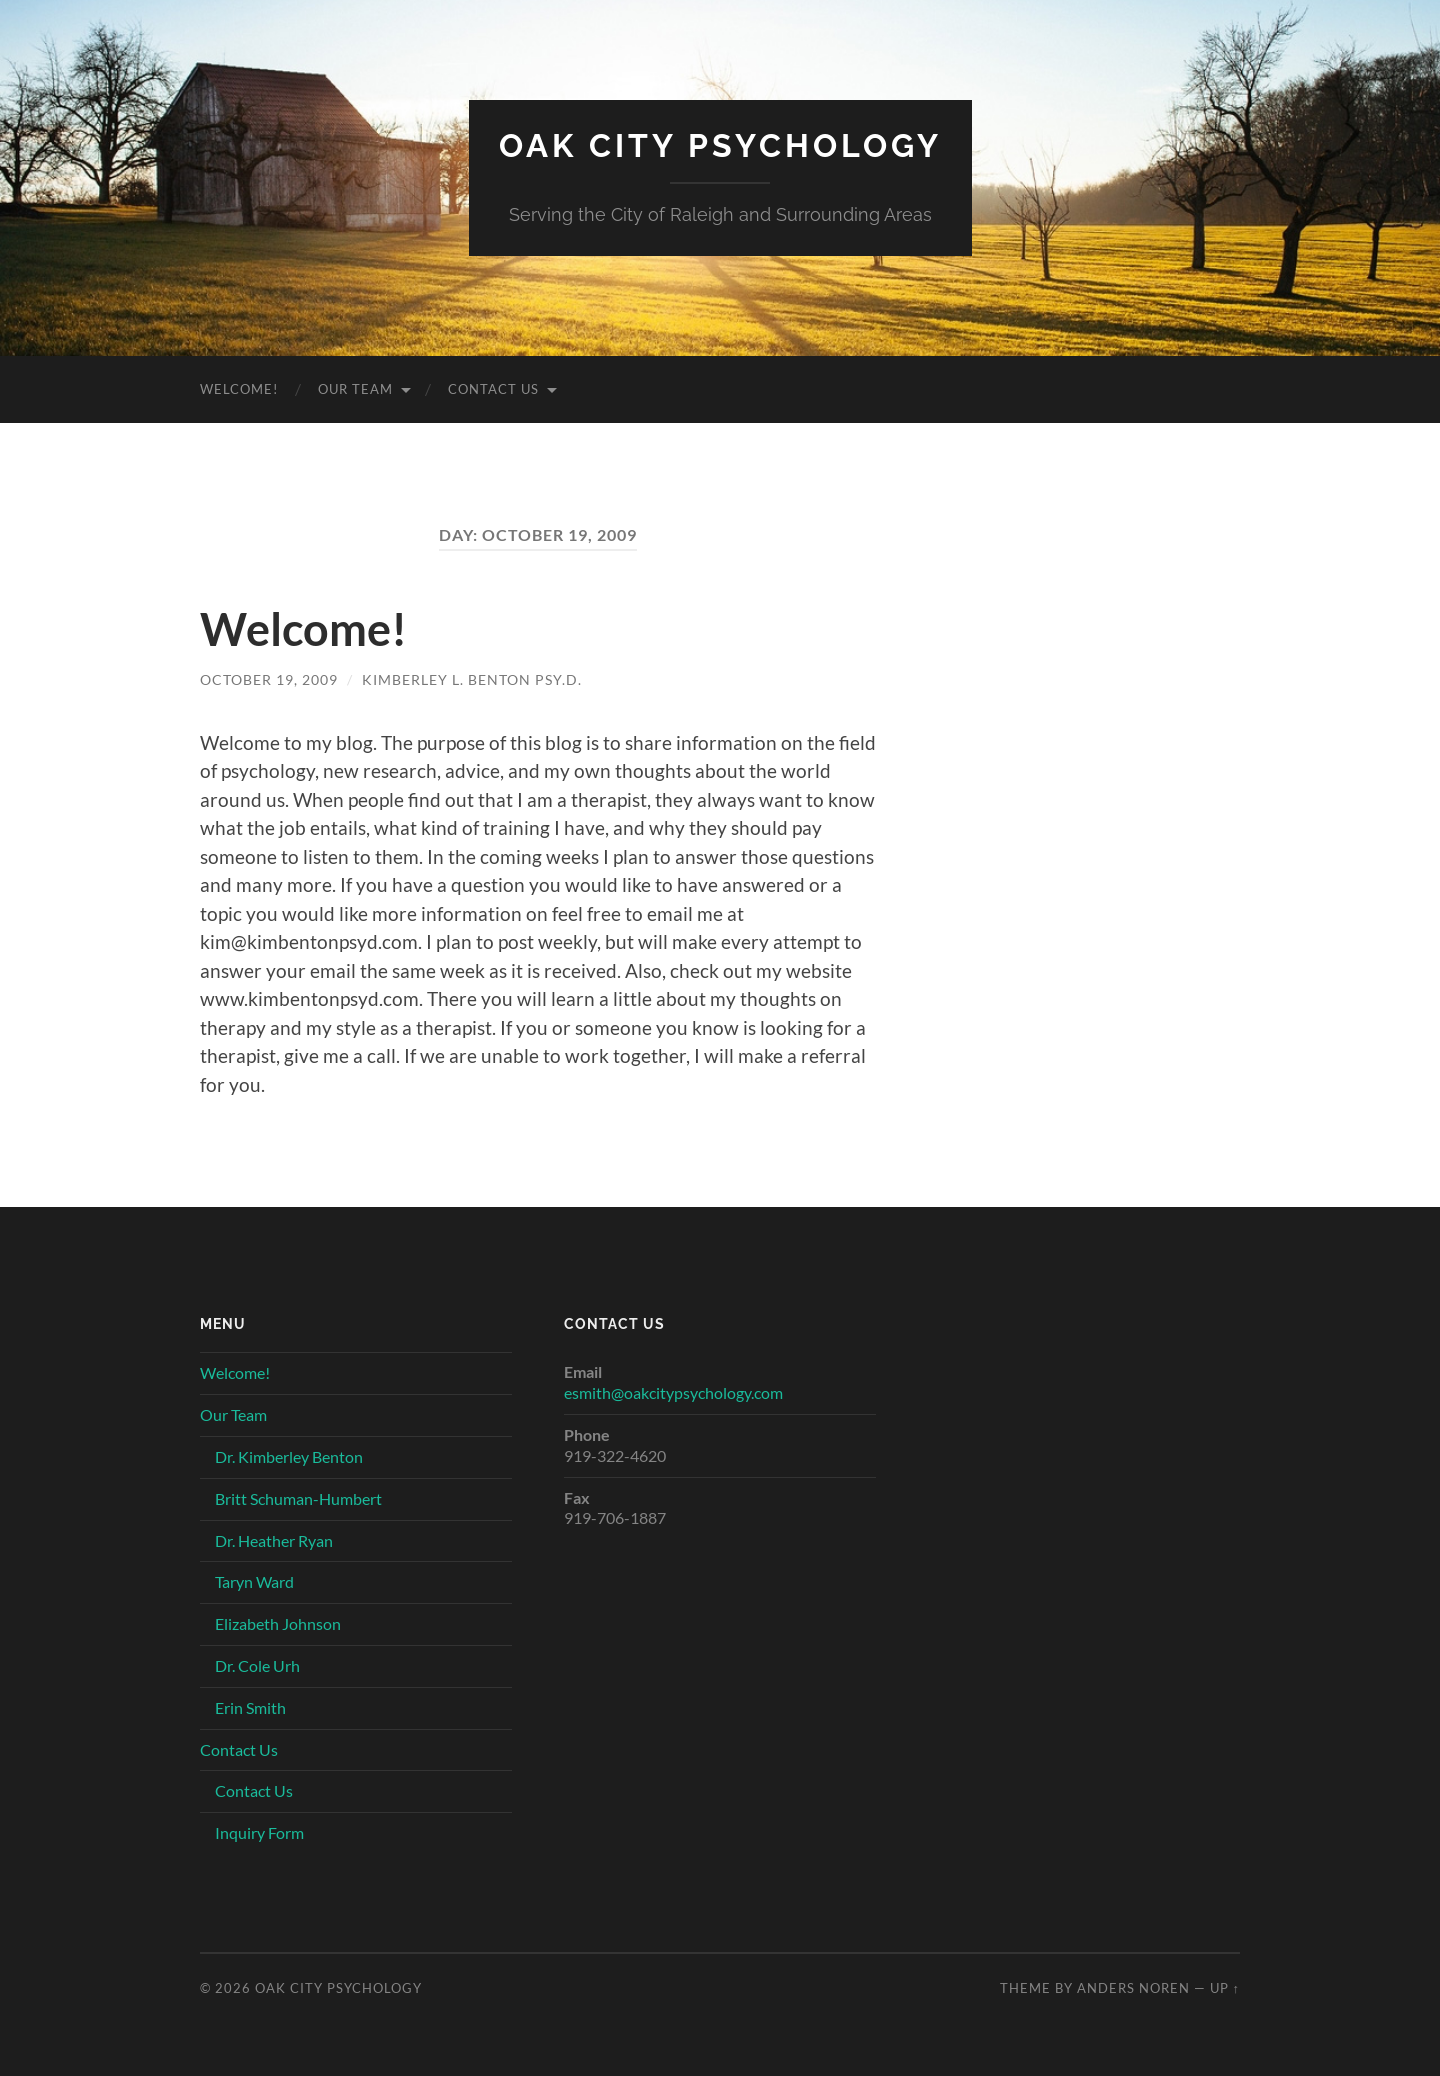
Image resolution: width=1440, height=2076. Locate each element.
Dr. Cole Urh (257, 1665)
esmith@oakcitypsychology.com (673, 1392)
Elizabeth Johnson (278, 1623)
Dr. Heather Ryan (274, 1540)
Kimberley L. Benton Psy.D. (472, 679)
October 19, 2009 (269, 679)
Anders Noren (1133, 1988)
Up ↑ (1225, 1988)
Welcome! (239, 389)
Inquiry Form (259, 1832)
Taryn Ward (254, 1581)
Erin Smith (250, 1707)
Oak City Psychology (720, 145)
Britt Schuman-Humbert (298, 1498)
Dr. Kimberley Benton (289, 1456)
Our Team (355, 389)
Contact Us (493, 389)
